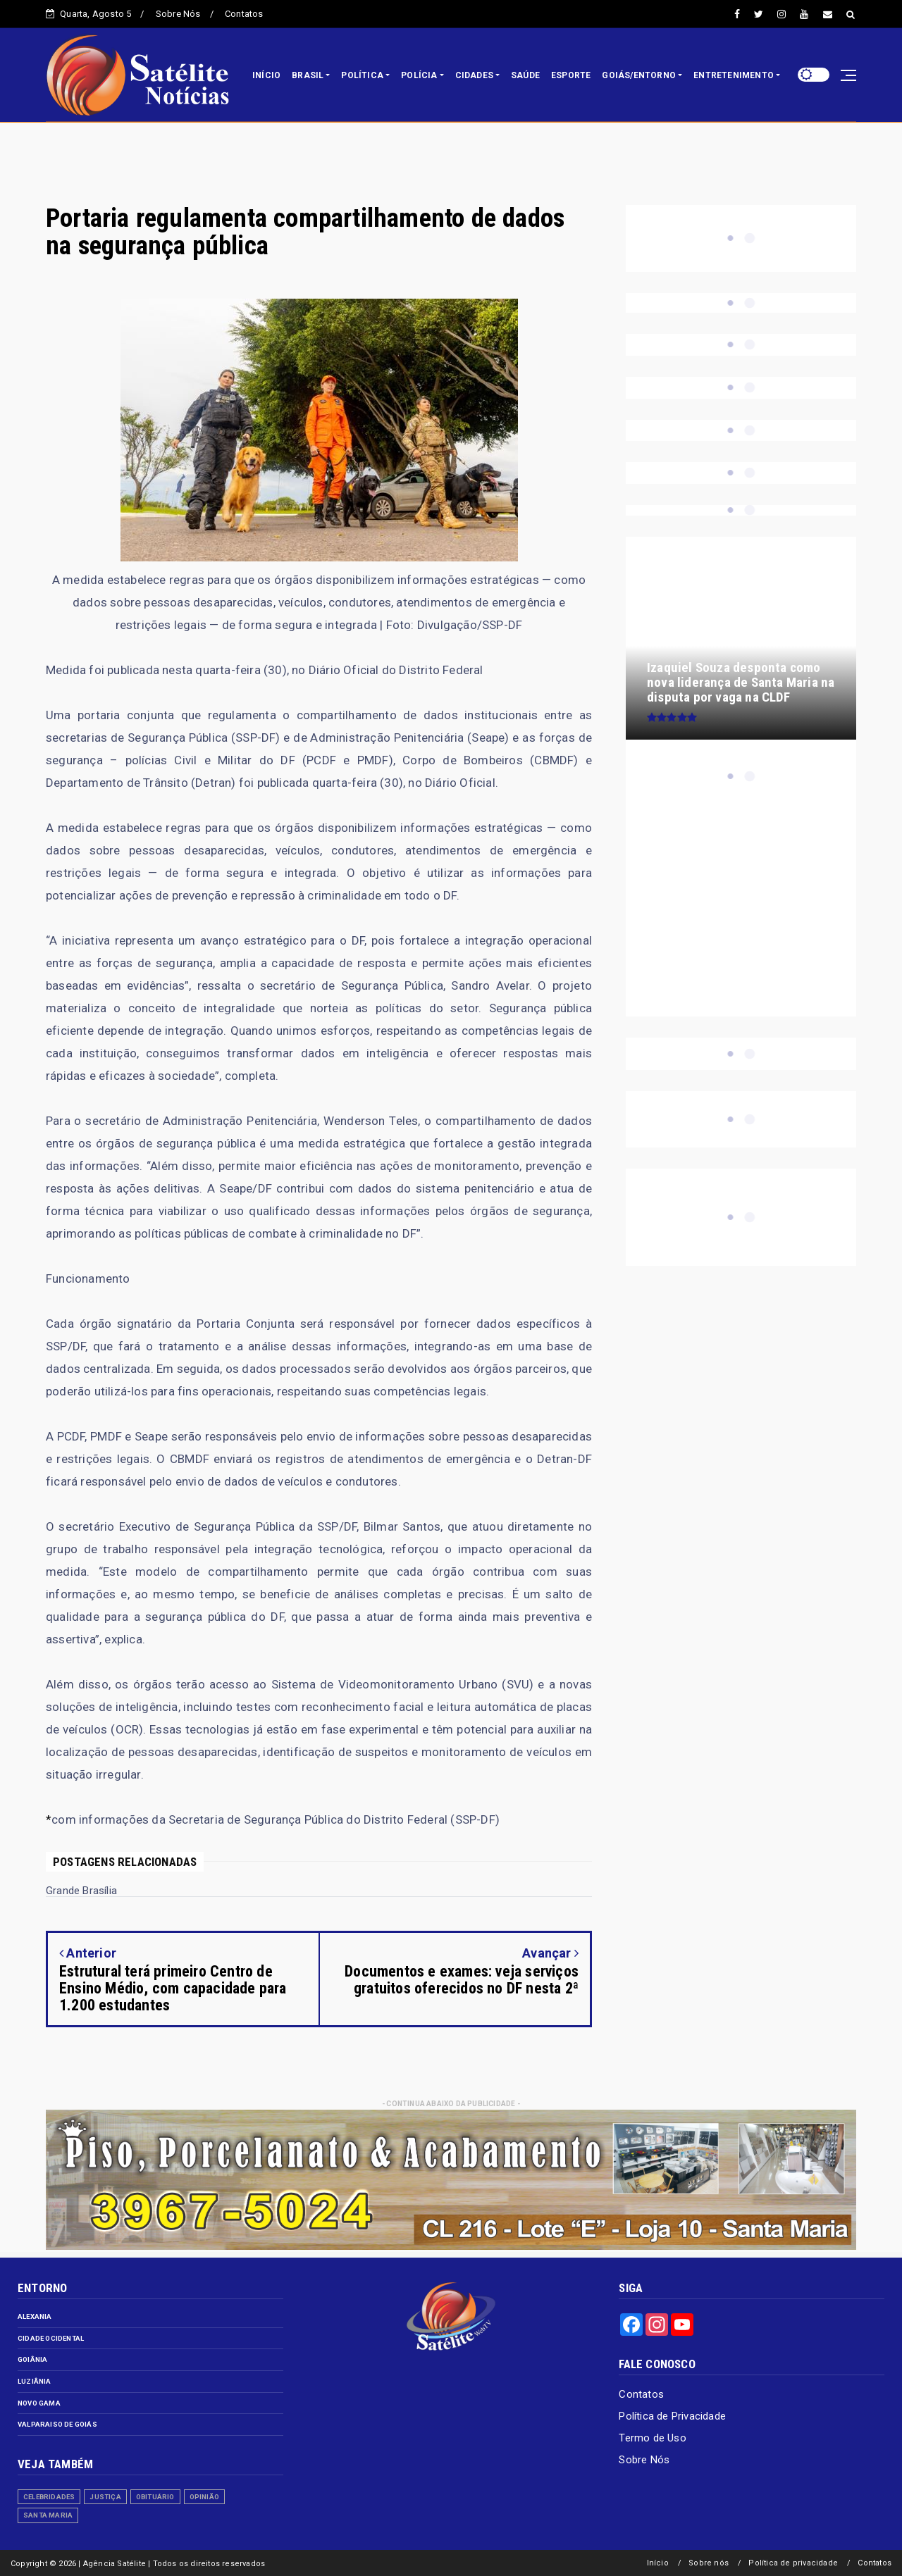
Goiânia (32, 2359)
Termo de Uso (652, 2438)
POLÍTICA (362, 75)
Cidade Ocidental (51, 2338)
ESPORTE (571, 75)
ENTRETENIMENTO (733, 75)
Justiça (105, 2497)
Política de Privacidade (672, 2416)
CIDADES (474, 75)
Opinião (204, 2497)
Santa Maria (48, 2515)
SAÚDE (525, 75)
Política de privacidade (793, 2563)
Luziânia (34, 2381)
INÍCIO (266, 75)
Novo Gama (39, 2403)
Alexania (35, 2316)
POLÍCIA (419, 75)
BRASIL (307, 75)
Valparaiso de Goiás (57, 2424)
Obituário (155, 2497)
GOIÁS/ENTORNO (639, 75)
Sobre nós (708, 2563)
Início (658, 2563)
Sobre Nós (178, 13)
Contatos (244, 13)
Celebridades (49, 2497)
